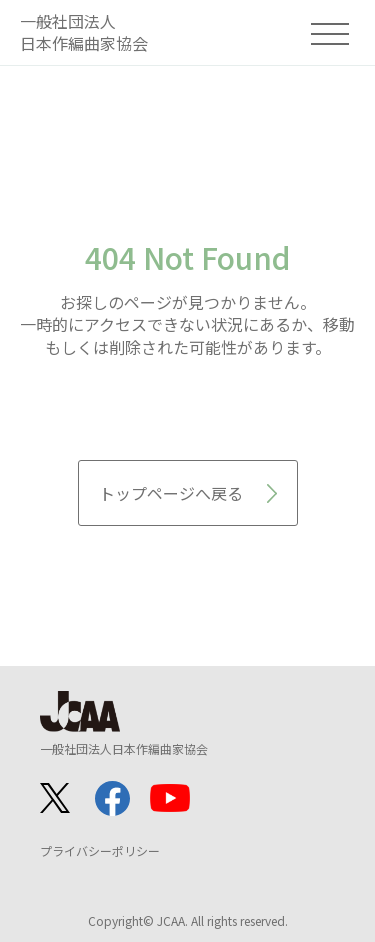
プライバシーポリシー (100, 850)
